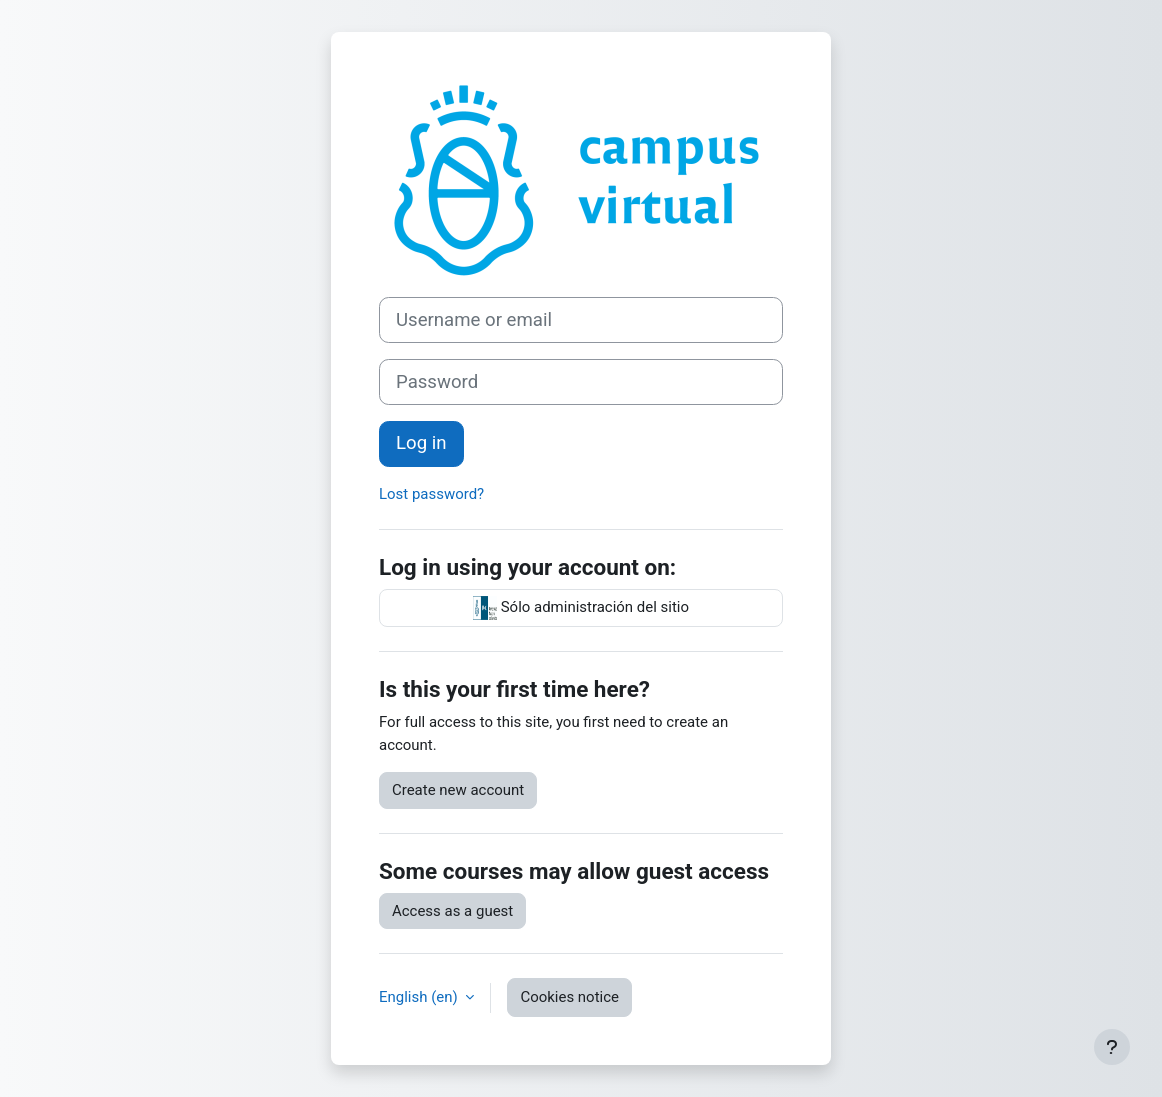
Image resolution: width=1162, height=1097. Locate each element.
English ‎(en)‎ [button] (420, 997)
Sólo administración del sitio (581, 608)
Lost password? (431, 494)
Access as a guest (452, 911)
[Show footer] (1112, 1047)
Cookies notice (569, 997)
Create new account (458, 790)
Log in (421, 443)
